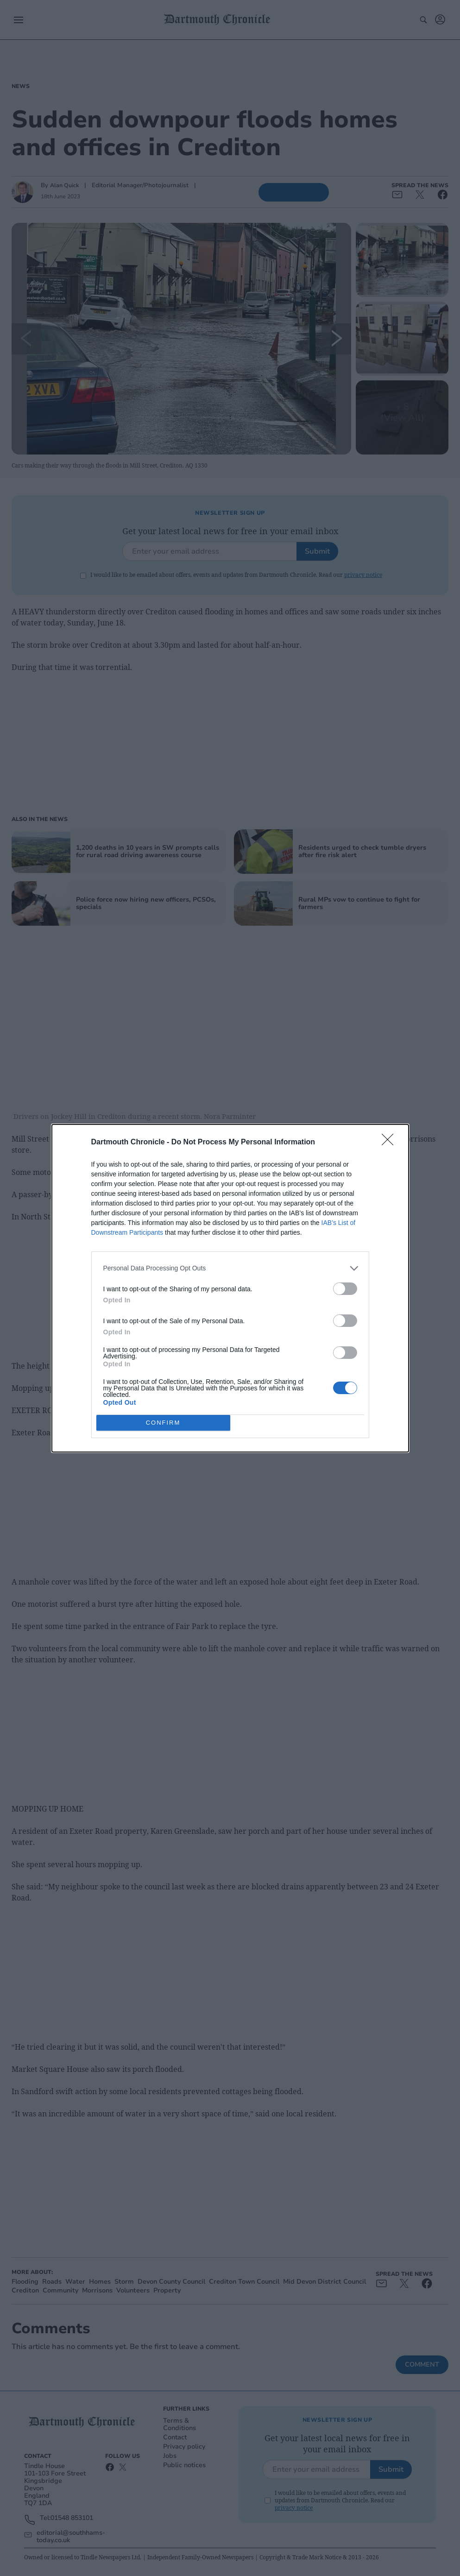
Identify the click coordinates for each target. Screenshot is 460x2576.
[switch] (345, 1288)
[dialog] (230, 1288)
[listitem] (230, 1268)
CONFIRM (163, 1422)
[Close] (390, 1142)
